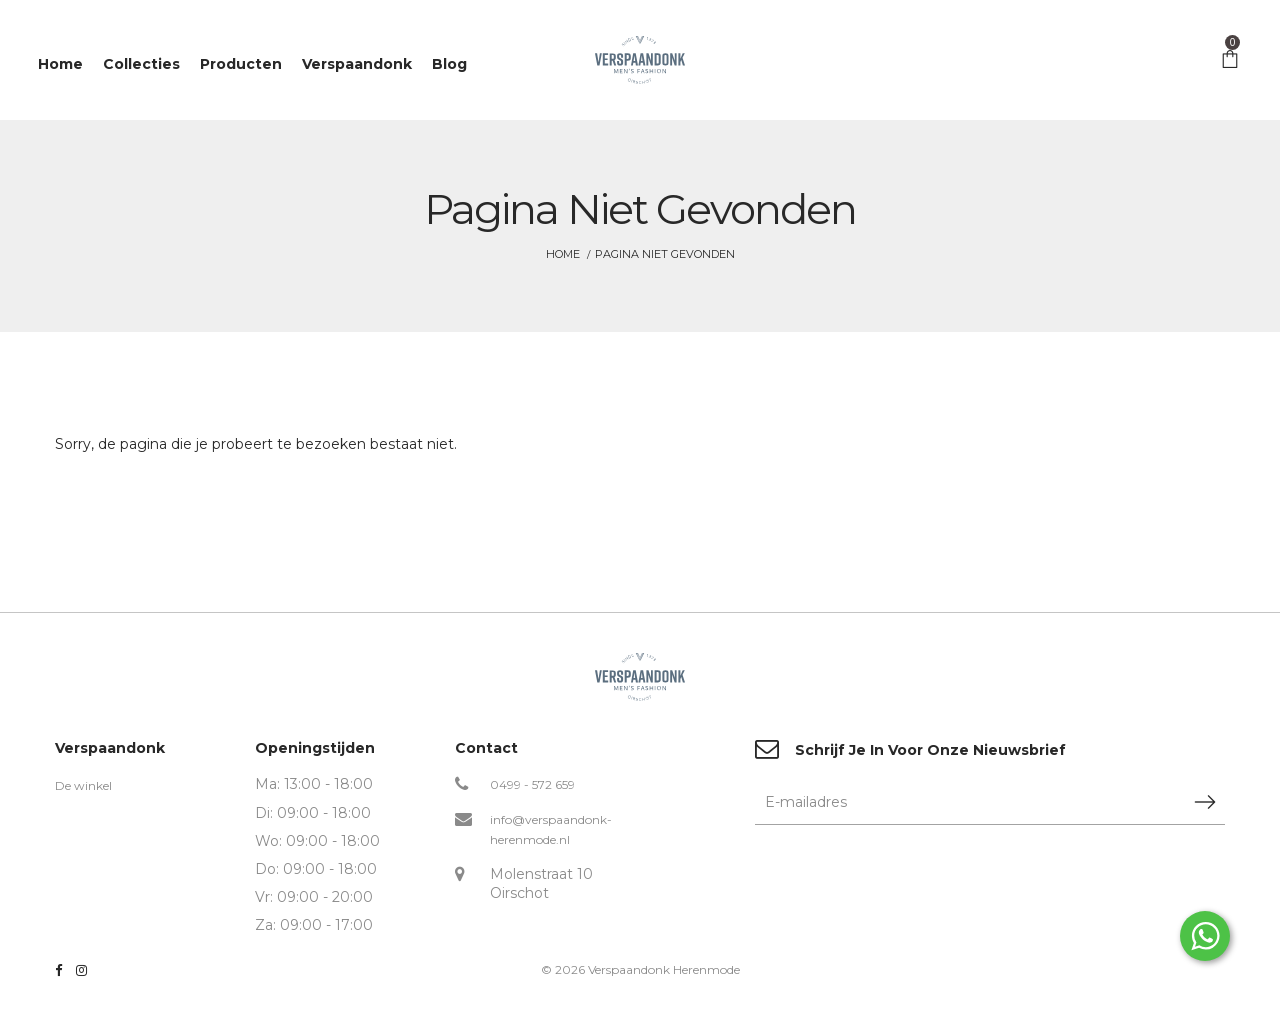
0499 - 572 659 (532, 784)
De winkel (83, 785)
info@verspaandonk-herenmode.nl (551, 829)
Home (563, 254)
